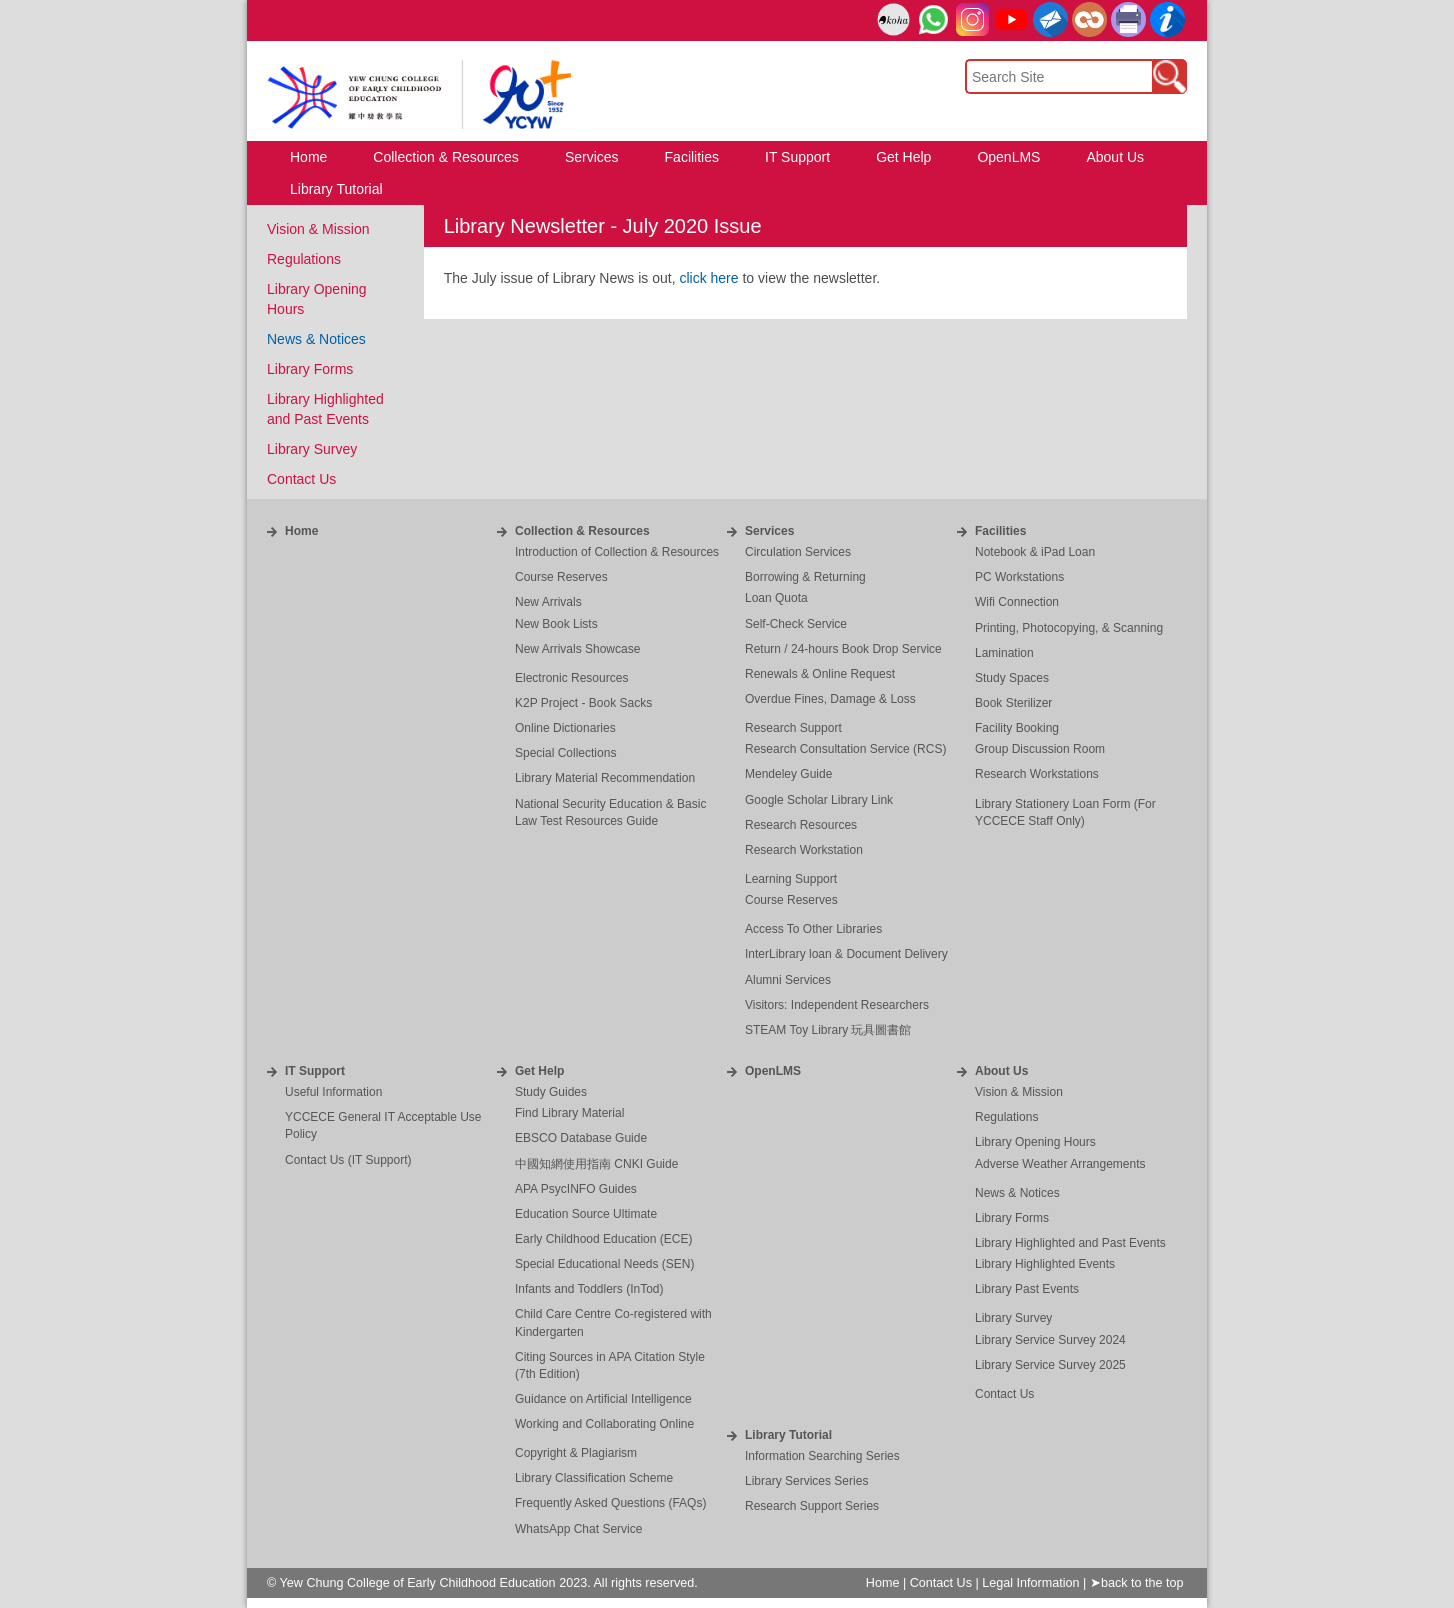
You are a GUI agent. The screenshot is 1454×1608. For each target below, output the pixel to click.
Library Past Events (1027, 1289)
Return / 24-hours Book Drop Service (843, 649)
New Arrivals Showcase (577, 649)
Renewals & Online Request (820, 674)
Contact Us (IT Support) (348, 1160)
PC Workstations (1019, 577)
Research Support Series (812, 1506)
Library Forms (310, 369)
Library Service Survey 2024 (1050, 1340)
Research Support (793, 728)
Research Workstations (1037, 774)
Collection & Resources (582, 531)
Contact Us (301, 479)
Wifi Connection (1017, 602)
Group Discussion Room (1040, 749)
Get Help (539, 1071)
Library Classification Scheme (594, 1478)
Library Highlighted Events (1045, 1264)
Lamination (1004, 653)
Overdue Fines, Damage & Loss (830, 699)
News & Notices (316, 339)
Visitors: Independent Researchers (837, 1005)
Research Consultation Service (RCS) (845, 749)
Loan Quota (776, 598)
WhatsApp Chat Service (578, 1529)
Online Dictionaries (565, 728)
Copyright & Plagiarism (576, 1453)
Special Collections (565, 753)
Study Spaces (1012, 678)
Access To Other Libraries (813, 929)
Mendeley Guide (788, 774)
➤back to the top (1137, 1583)
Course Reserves (561, 577)
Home (301, 531)
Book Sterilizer (1013, 703)
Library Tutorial (788, 1435)
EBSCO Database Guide (581, 1138)
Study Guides (551, 1092)
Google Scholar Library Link (819, 800)
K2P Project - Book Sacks (583, 703)
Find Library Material (569, 1113)
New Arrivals (548, 602)
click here (708, 278)
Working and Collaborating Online (604, 1424)
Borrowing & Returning (805, 577)
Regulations (304, 259)
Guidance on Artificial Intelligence (603, 1399)
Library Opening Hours (1035, 1142)
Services (769, 531)
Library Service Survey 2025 (1050, 1365)
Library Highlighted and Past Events (1070, 1243)
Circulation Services (798, 552)
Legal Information (1030, 1583)
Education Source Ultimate (586, 1214)
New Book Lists (556, 624)
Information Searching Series (822, 1456)
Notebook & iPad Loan (1035, 552)
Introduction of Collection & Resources (617, 552)
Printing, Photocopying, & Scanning (1069, 628)
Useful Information (333, 1092)
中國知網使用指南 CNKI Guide (596, 1164)
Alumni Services (788, 980)
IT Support (315, 1071)
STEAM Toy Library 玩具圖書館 (828, 1030)
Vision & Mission (318, 229)
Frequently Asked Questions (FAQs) (610, 1503)
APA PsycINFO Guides (576, 1189)
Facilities (1000, 531)
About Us (1001, 1071)
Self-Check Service (796, 624)
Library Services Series (806, 1481)
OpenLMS (773, 1071)
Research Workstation (804, 850)
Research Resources (801, 825)
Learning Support (791, 879)
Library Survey (312, 449)
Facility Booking (1017, 728)
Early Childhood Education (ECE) (603, 1239)
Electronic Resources (571, 678)
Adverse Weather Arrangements (1060, 1164)
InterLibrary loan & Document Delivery (846, 954)
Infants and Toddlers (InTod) (589, 1289)
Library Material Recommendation (605, 778)
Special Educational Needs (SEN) (604, 1264)
